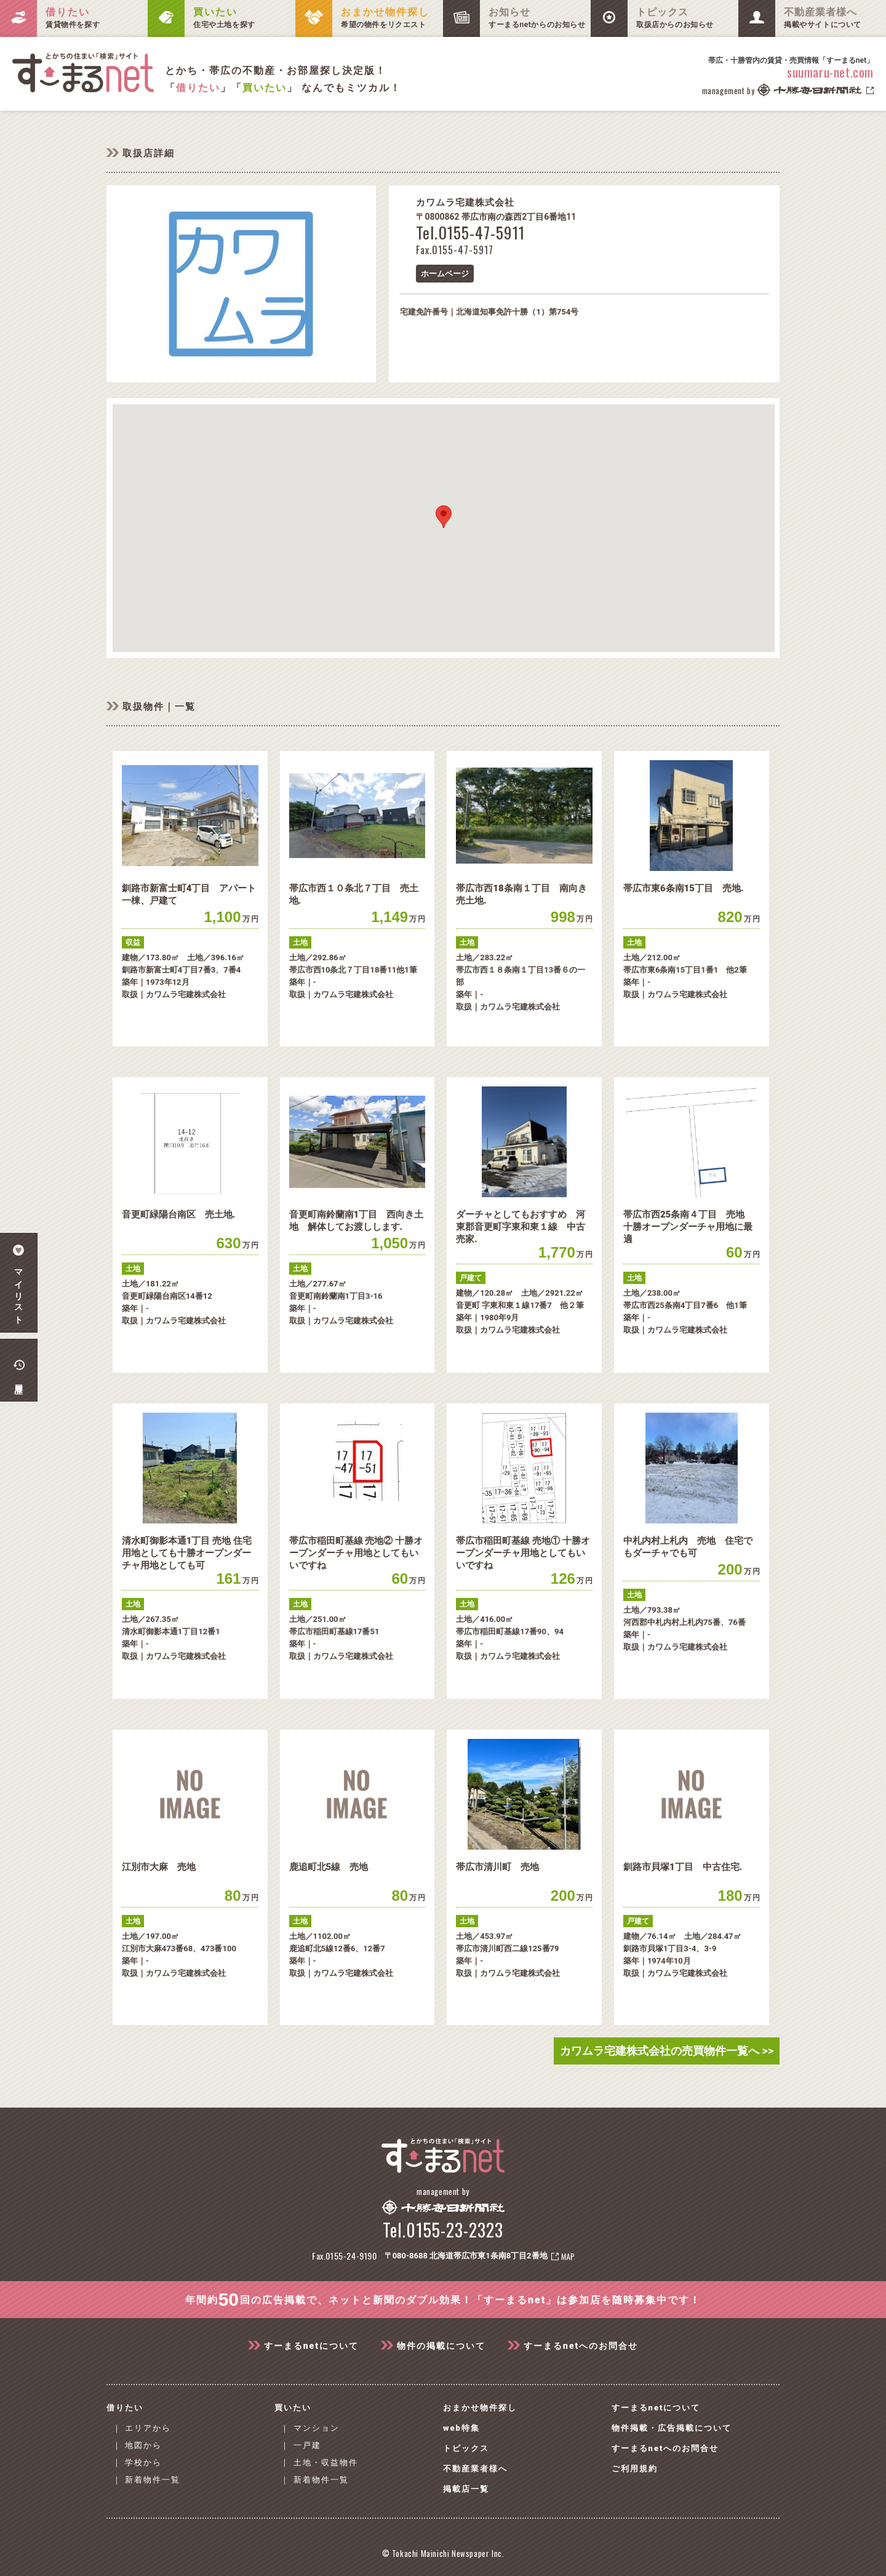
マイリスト (19, 1283)
